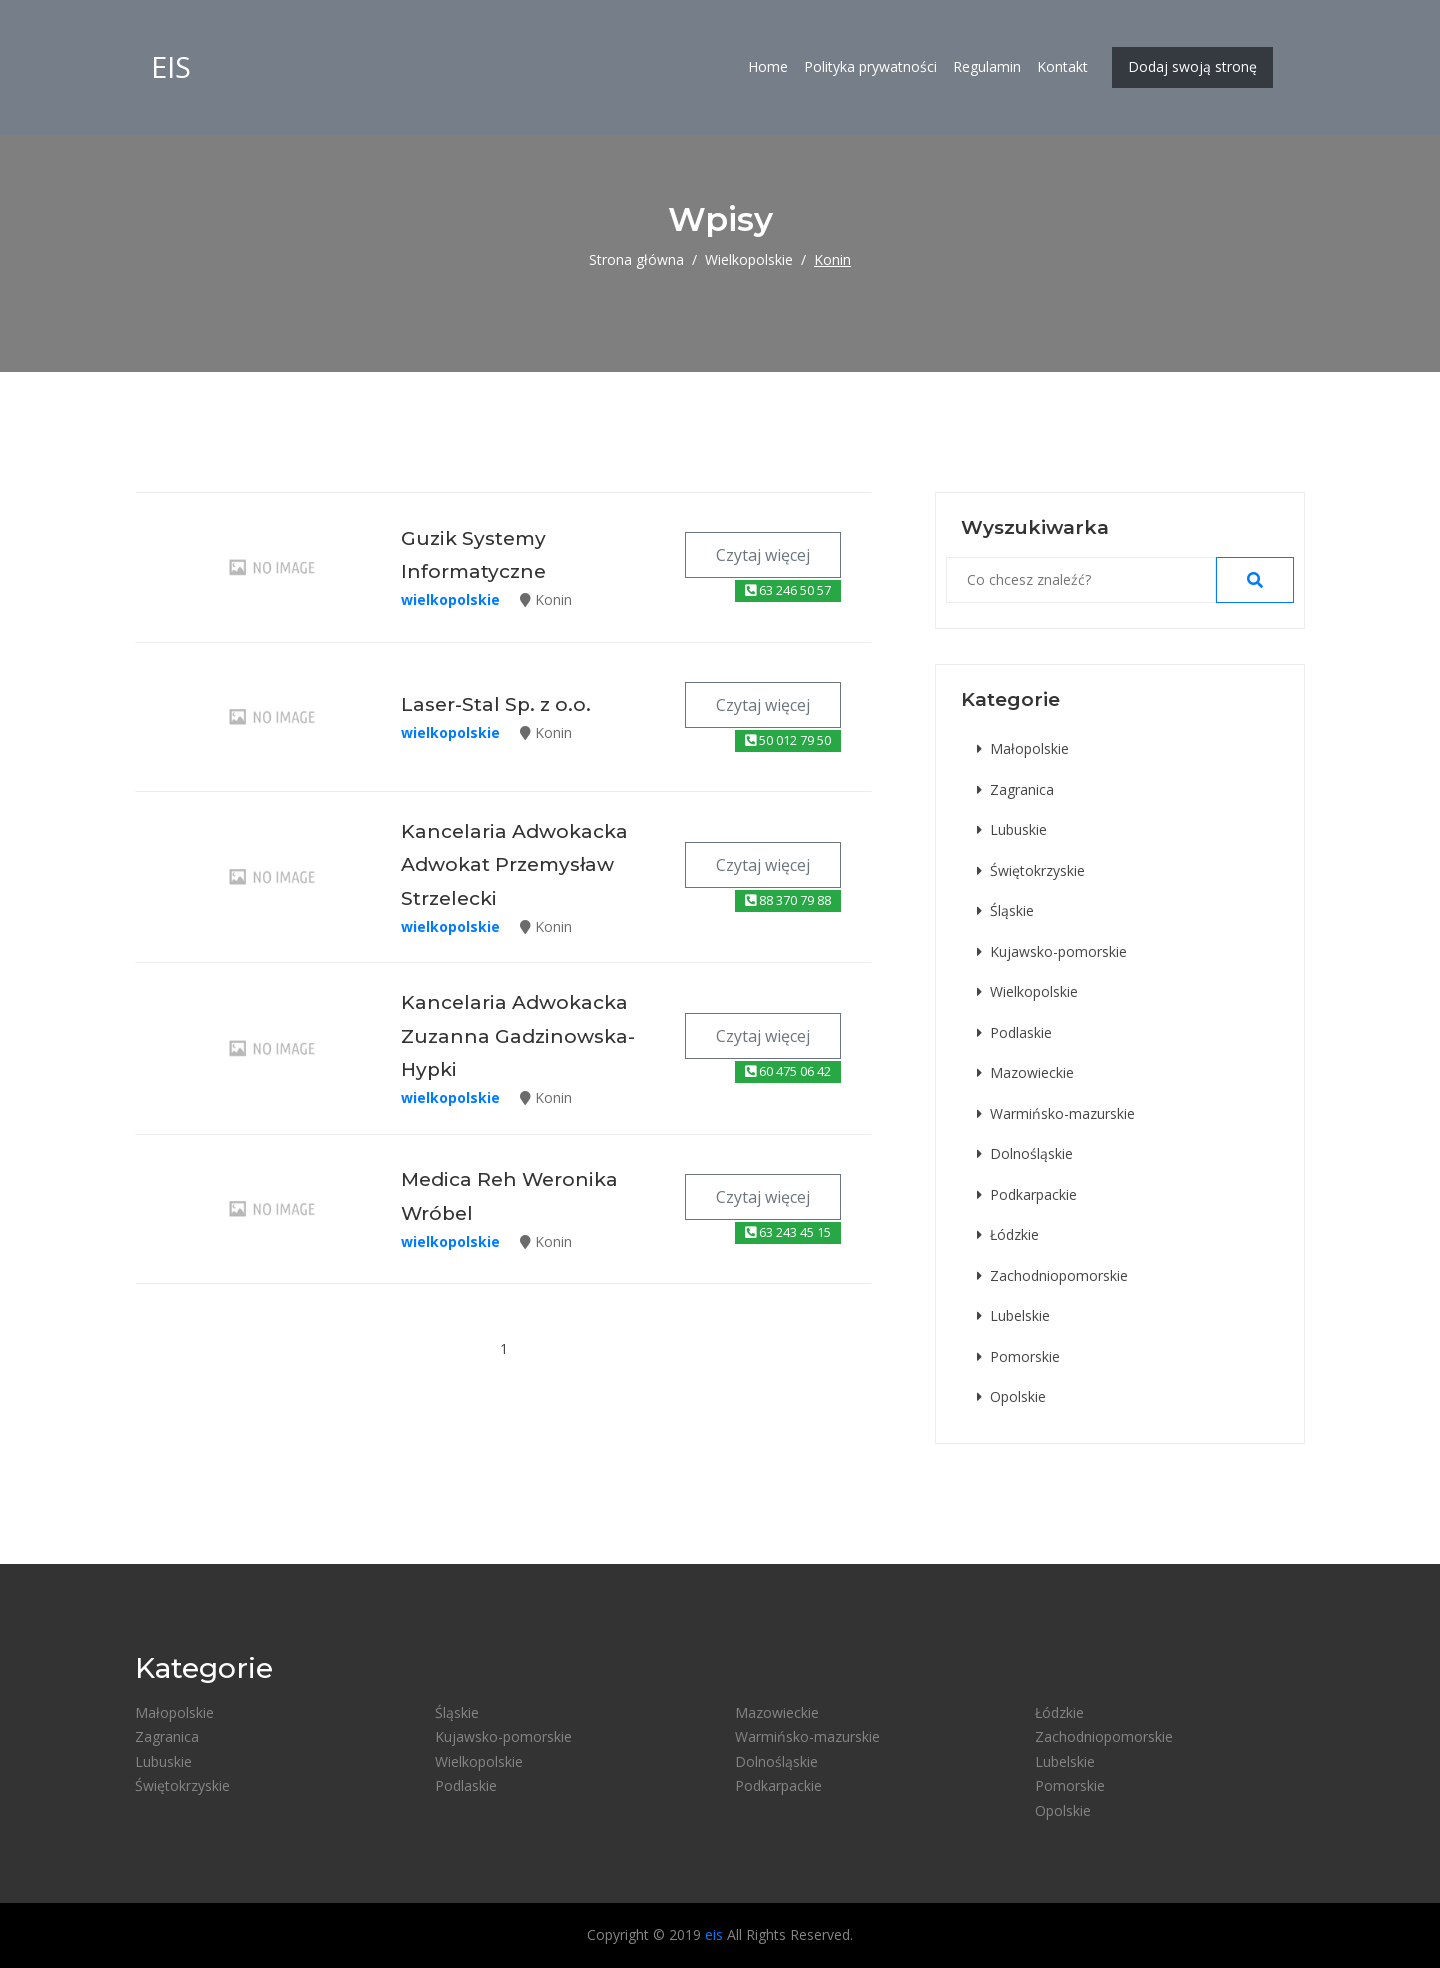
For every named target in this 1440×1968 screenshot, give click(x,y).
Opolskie (1011, 1396)
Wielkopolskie (749, 259)
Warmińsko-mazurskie (1056, 1113)
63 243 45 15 (788, 1232)
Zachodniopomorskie (1052, 1275)
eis (171, 67)
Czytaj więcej (763, 555)
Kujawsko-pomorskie (1052, 951)
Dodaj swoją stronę (1192, 67)
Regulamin (987, 67)
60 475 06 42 (788, 1071)
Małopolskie (1023, 748)
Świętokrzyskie (1031, 870)
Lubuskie (1012, 829)
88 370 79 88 (788, 900)
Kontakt (1062, 67)
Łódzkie (1008, 1234)
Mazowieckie (1025, 1072)
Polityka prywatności (870, 67)
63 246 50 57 (788, 590)
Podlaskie (1014, 1032)
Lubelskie (1013, 1315)
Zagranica (1015, 789)
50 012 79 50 (788, 740)
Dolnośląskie (1025, 1153)
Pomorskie (1018, 1356)
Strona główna (636, 259)
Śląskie (1005, 910)
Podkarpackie (1027, 1194)
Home (768, 67)
